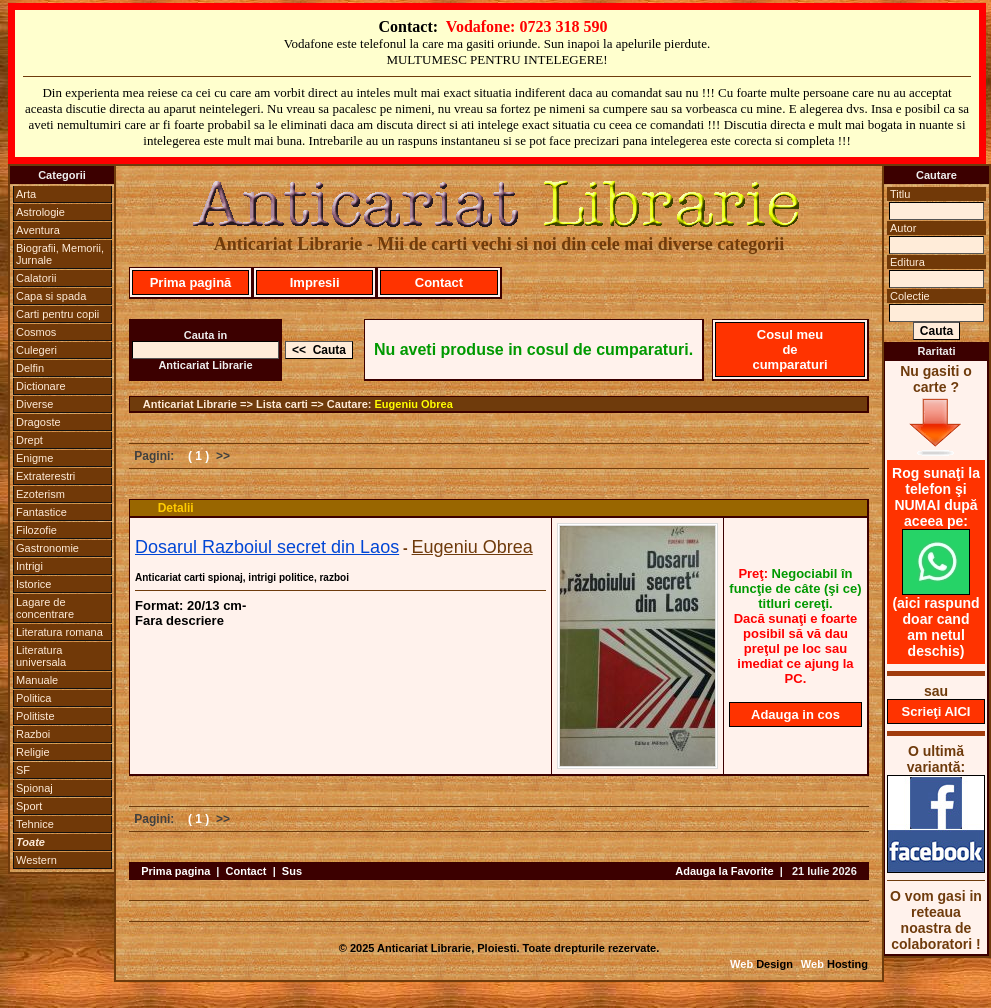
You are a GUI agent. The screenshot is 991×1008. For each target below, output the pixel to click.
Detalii (176, 508)
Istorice (33, 584)
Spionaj (34, 788)
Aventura (38, 230)
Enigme (34, 458)
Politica (33, 698)
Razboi (33, 734)
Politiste (35, 716)
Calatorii (36, 278)
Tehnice (35, 824)
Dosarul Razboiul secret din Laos (267, 547)
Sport (29, 806)
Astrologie (40, 212)
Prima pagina (175, 871)
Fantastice (41, 512)
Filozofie (36, 530)
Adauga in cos (795, 714)
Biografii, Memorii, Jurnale (60, 254)
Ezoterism (40, 494)
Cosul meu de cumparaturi (789, 349)
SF (23, 770)
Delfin (30, 368)
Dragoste (38, 422)
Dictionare (41, 386)
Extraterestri (45, 476)
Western (36, 860)
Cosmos (36, 332)
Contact (439, 282)
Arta (26, 194)
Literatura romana (59, 632)
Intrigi (29, 566)
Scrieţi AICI (936, 711)
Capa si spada (51, 296)
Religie (33, 752)
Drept (29, 440)
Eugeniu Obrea (414, 404)
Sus (292, 871)
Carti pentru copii (57, 314)
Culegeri (36, 350)
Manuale (37, 680)
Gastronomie (47, 548)
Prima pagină (191, 282)
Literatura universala (41, 656)
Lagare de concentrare (45, 608)
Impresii (315, 282)
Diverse (34, 404)
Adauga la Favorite (724, 871)
